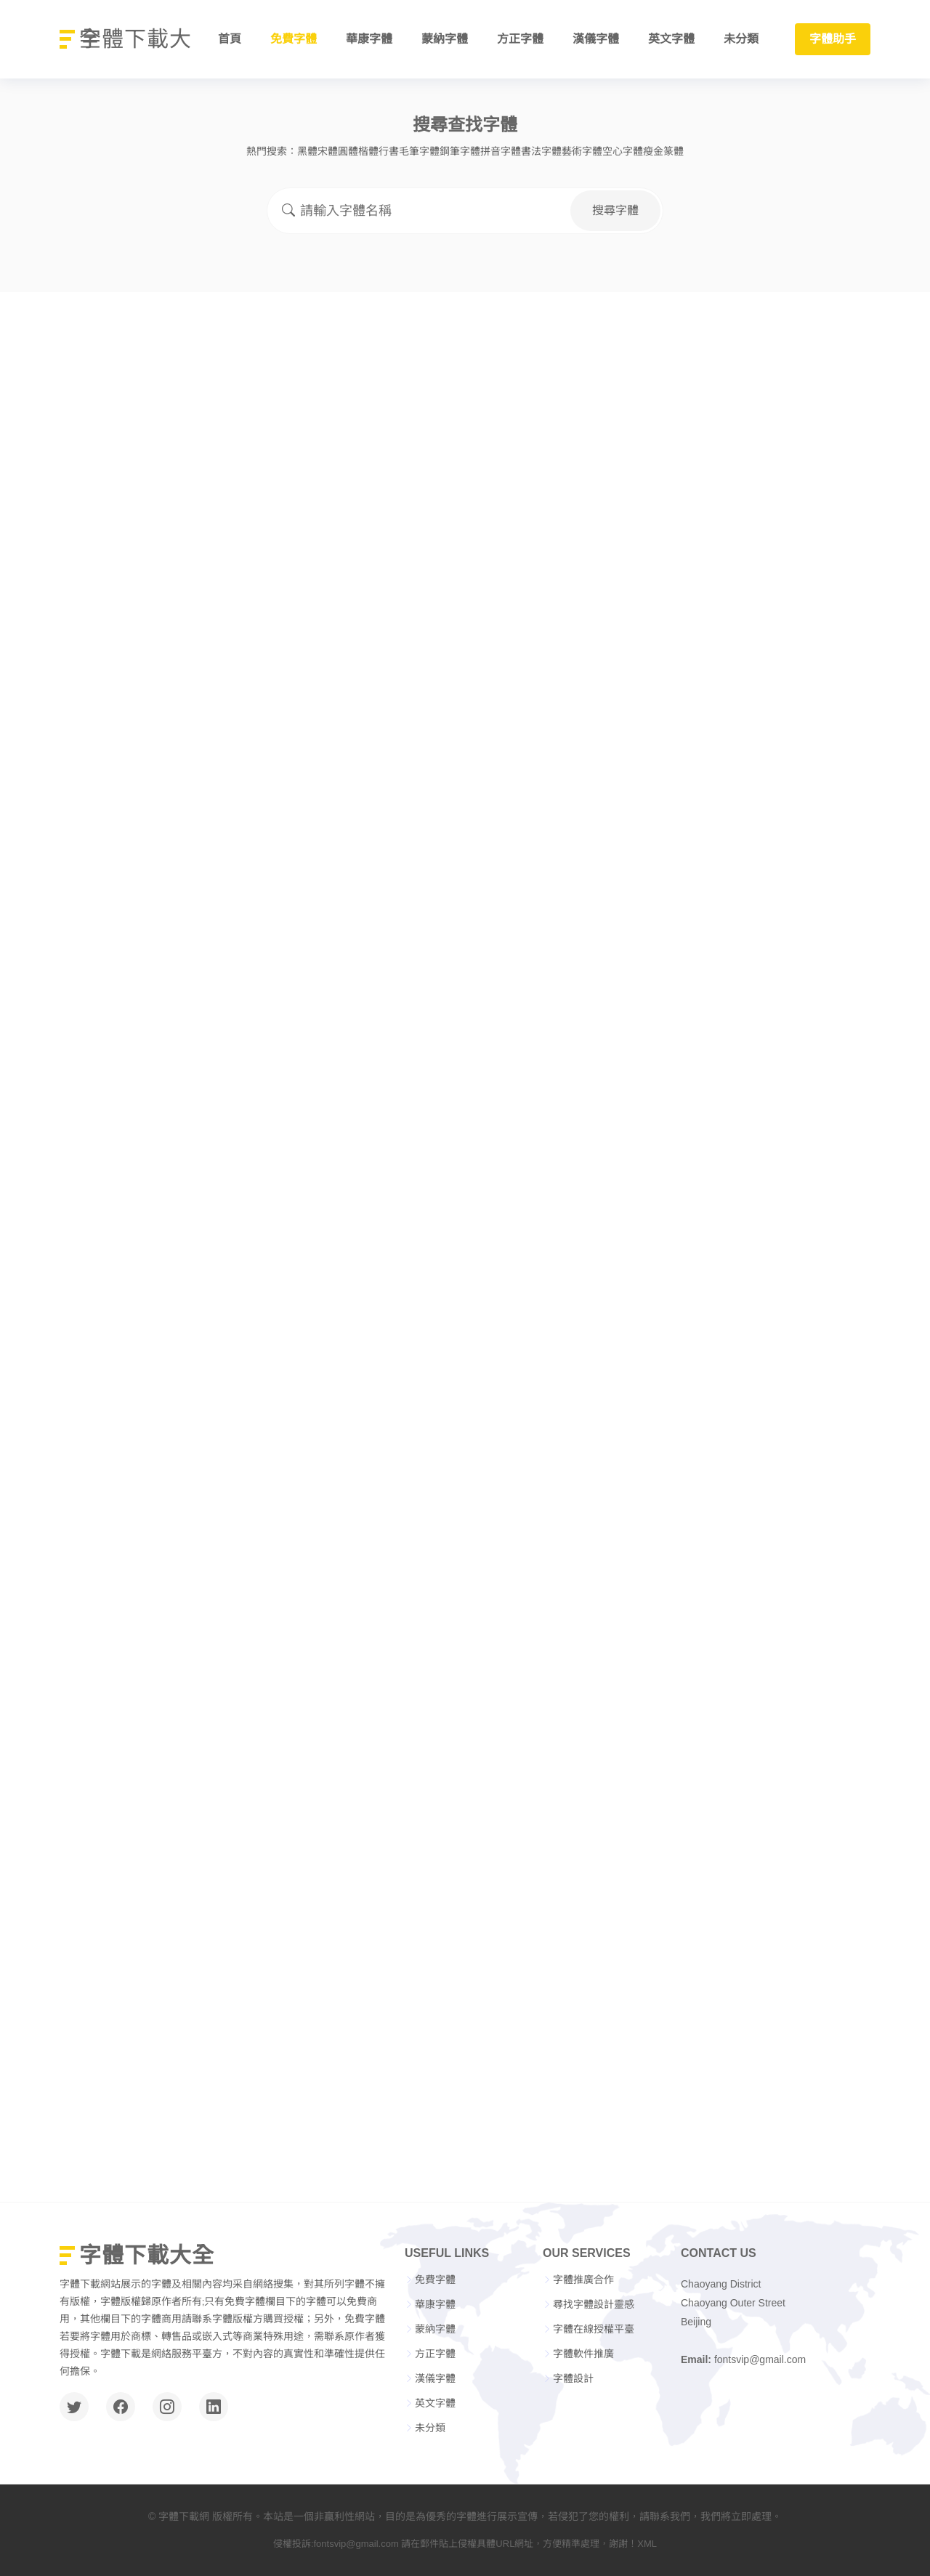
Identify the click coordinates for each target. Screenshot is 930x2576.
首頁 (229, 39)
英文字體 (671, 39)
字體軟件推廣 (583, 2354)
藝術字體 (582, 151)
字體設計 (573, 2378)
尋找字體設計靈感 (593, 2304)
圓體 (348, 151)
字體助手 (832, 39)
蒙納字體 (444, 39)
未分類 (741, 39)
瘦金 (653, 151)
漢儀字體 (596, 39)
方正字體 (520, 39)
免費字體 (293, 39)
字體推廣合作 (583, 2279)
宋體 (328, 151)
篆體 (673, 151)
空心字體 (622, 151)
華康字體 (369, 39)
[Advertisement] (465, 401)
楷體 (368, 151)
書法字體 (541, 151)
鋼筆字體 (460, 151)
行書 (389, 151)
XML (647, 2543)
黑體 (307, 151)
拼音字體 (500, 151)
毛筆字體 (419, 151)
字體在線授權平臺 (593, 2329)
